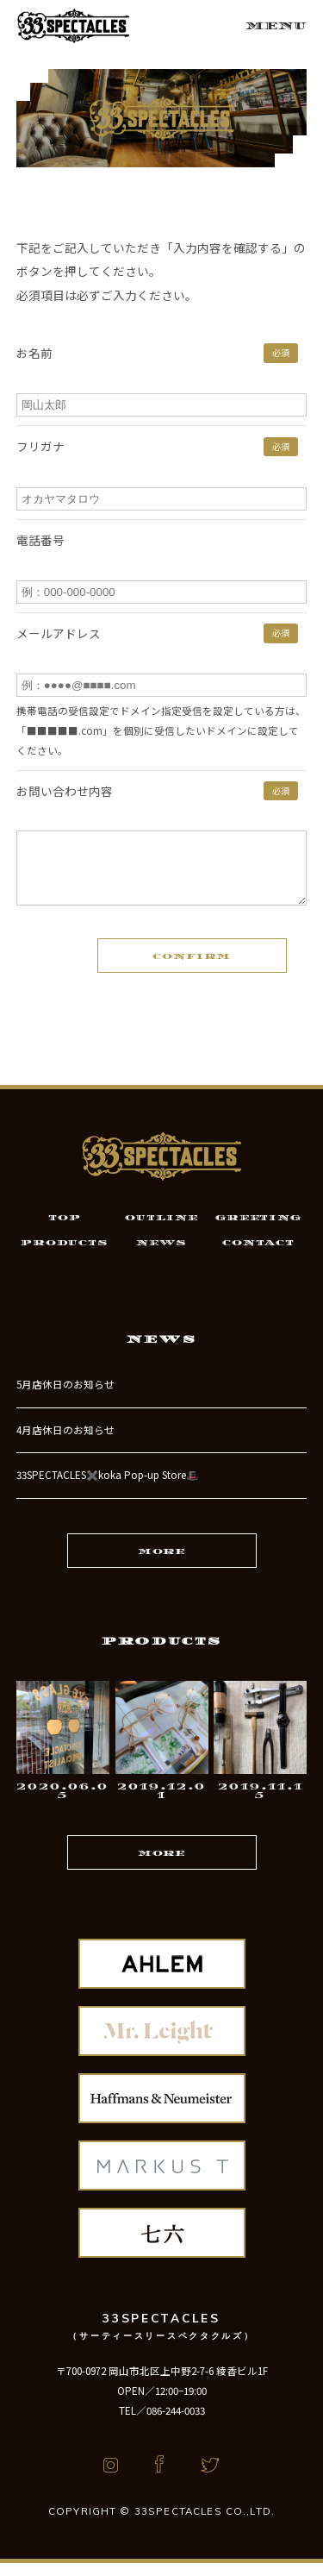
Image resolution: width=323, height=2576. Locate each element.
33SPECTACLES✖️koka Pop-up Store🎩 (107, 1488)
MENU (275, 26)
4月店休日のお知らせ (65, 1443)
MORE (161, 1564)
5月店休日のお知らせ (65, 1397)
